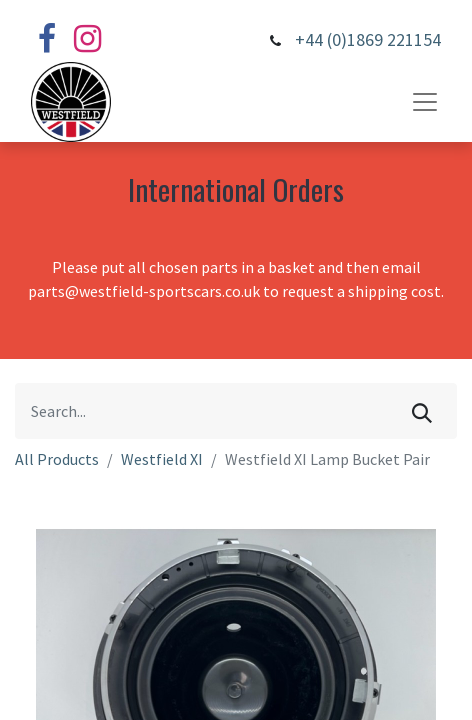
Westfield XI (162, 459)
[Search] (422, 411)
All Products (57, 459)
